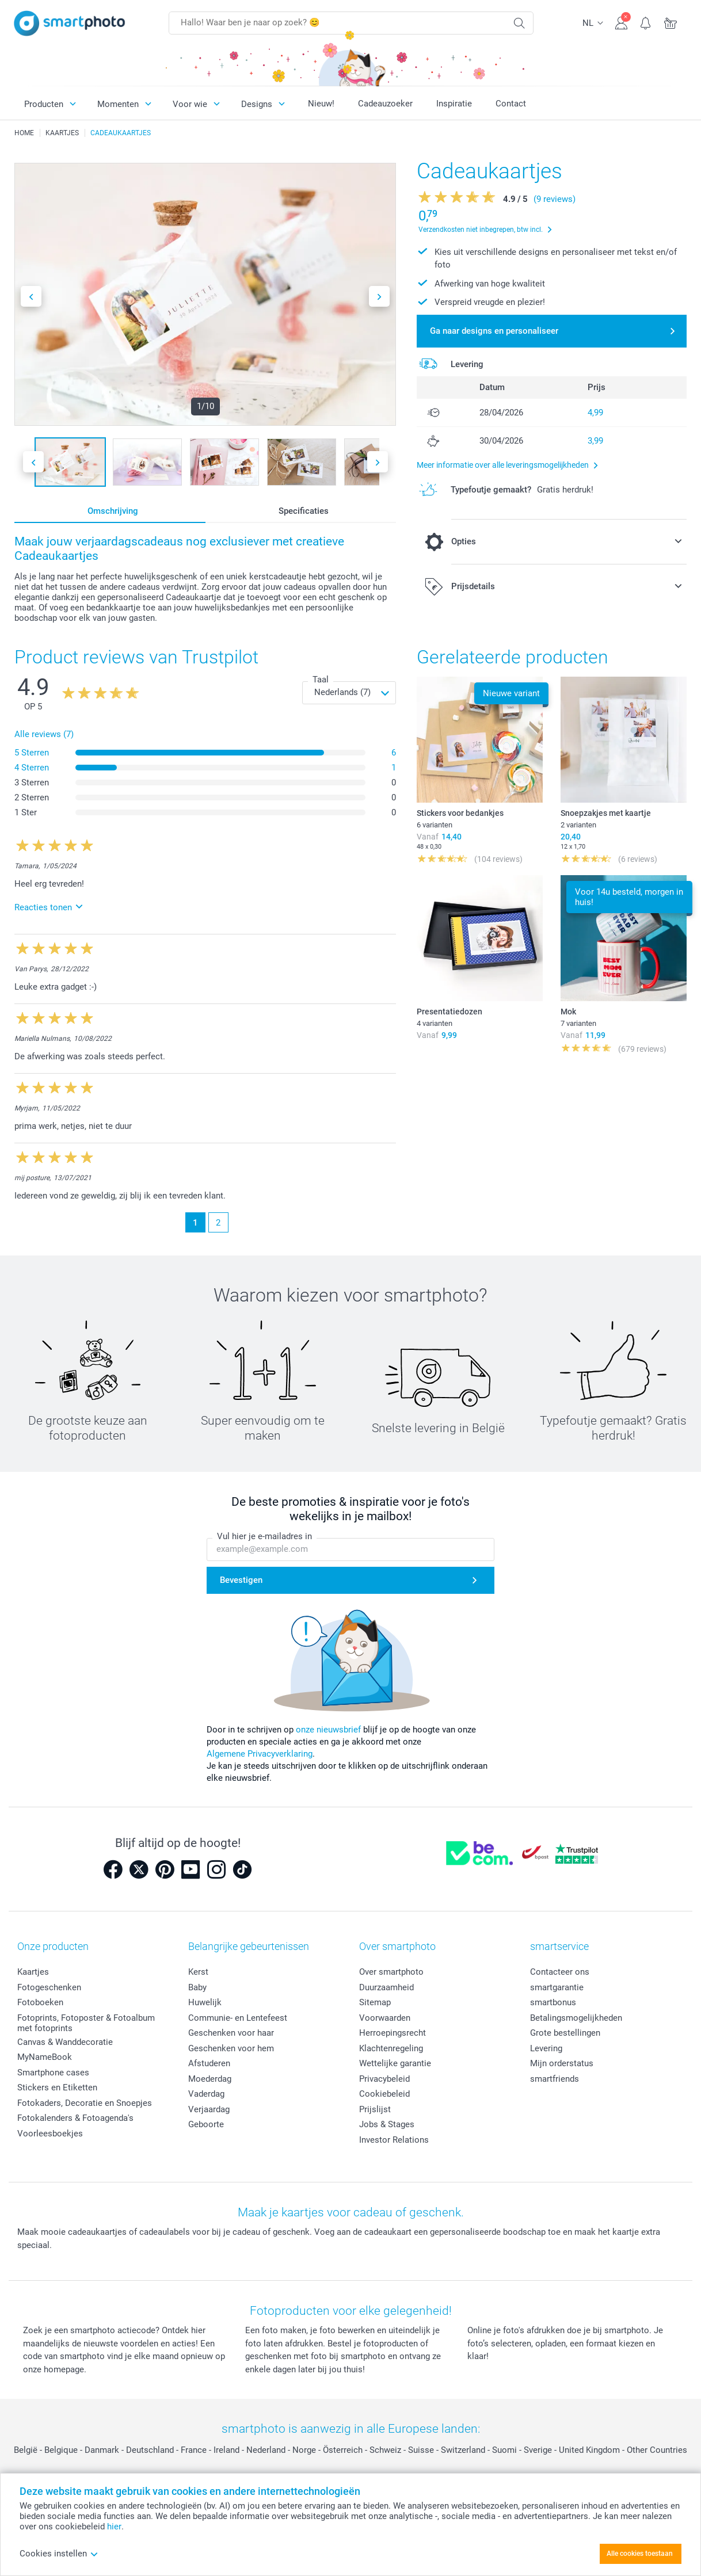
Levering (546, 2048)
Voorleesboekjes (50, 2133)
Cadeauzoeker (385, 103)
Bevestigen (241, 1580)
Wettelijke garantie (395, 2063)
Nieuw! (321, 103)
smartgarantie (557, 1987)
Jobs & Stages (386, 2124)
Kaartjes (33, 1972)
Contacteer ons (559, 1972)
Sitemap (375, 2002)
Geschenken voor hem (231, 2048)
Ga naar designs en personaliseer (494, 331)
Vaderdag (206, 2094)
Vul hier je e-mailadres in (264, 1536)
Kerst (198, 1972)
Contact (511, 103)
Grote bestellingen (565, 2033)
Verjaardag (209, 2109)
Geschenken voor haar (231, 2033)
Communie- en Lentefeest (237, 2018)
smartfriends (554, 2079)
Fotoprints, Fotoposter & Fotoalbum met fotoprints (86, 2023)
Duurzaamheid (386, 1987)
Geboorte (206, 2124)
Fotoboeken (40, 2002)
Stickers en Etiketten (57, 2087)
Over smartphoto (391, 1972)
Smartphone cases (53, 2072)
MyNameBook (44, 2057)
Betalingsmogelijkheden (576, 2018)
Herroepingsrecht (392, 2033)
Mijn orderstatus (561, 2063)
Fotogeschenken (49, 1987)
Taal (321, 679)
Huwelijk (205, 2002)
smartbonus (553, 2002)
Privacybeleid (384, 2079)
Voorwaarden (384, 2018)
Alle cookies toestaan (640, 2554)
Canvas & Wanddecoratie (65, 2042)
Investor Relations (394, 2140)
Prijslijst (375, 2109)
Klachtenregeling (391, 2048)
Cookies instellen (59, 2553)
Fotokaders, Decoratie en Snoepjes (84, 2103)
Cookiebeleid (384, 2094)
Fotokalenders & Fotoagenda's (75, 2118)
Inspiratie (454, 103)
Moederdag (209, 2079)
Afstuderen (209, 2063)
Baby (197, 1987)
